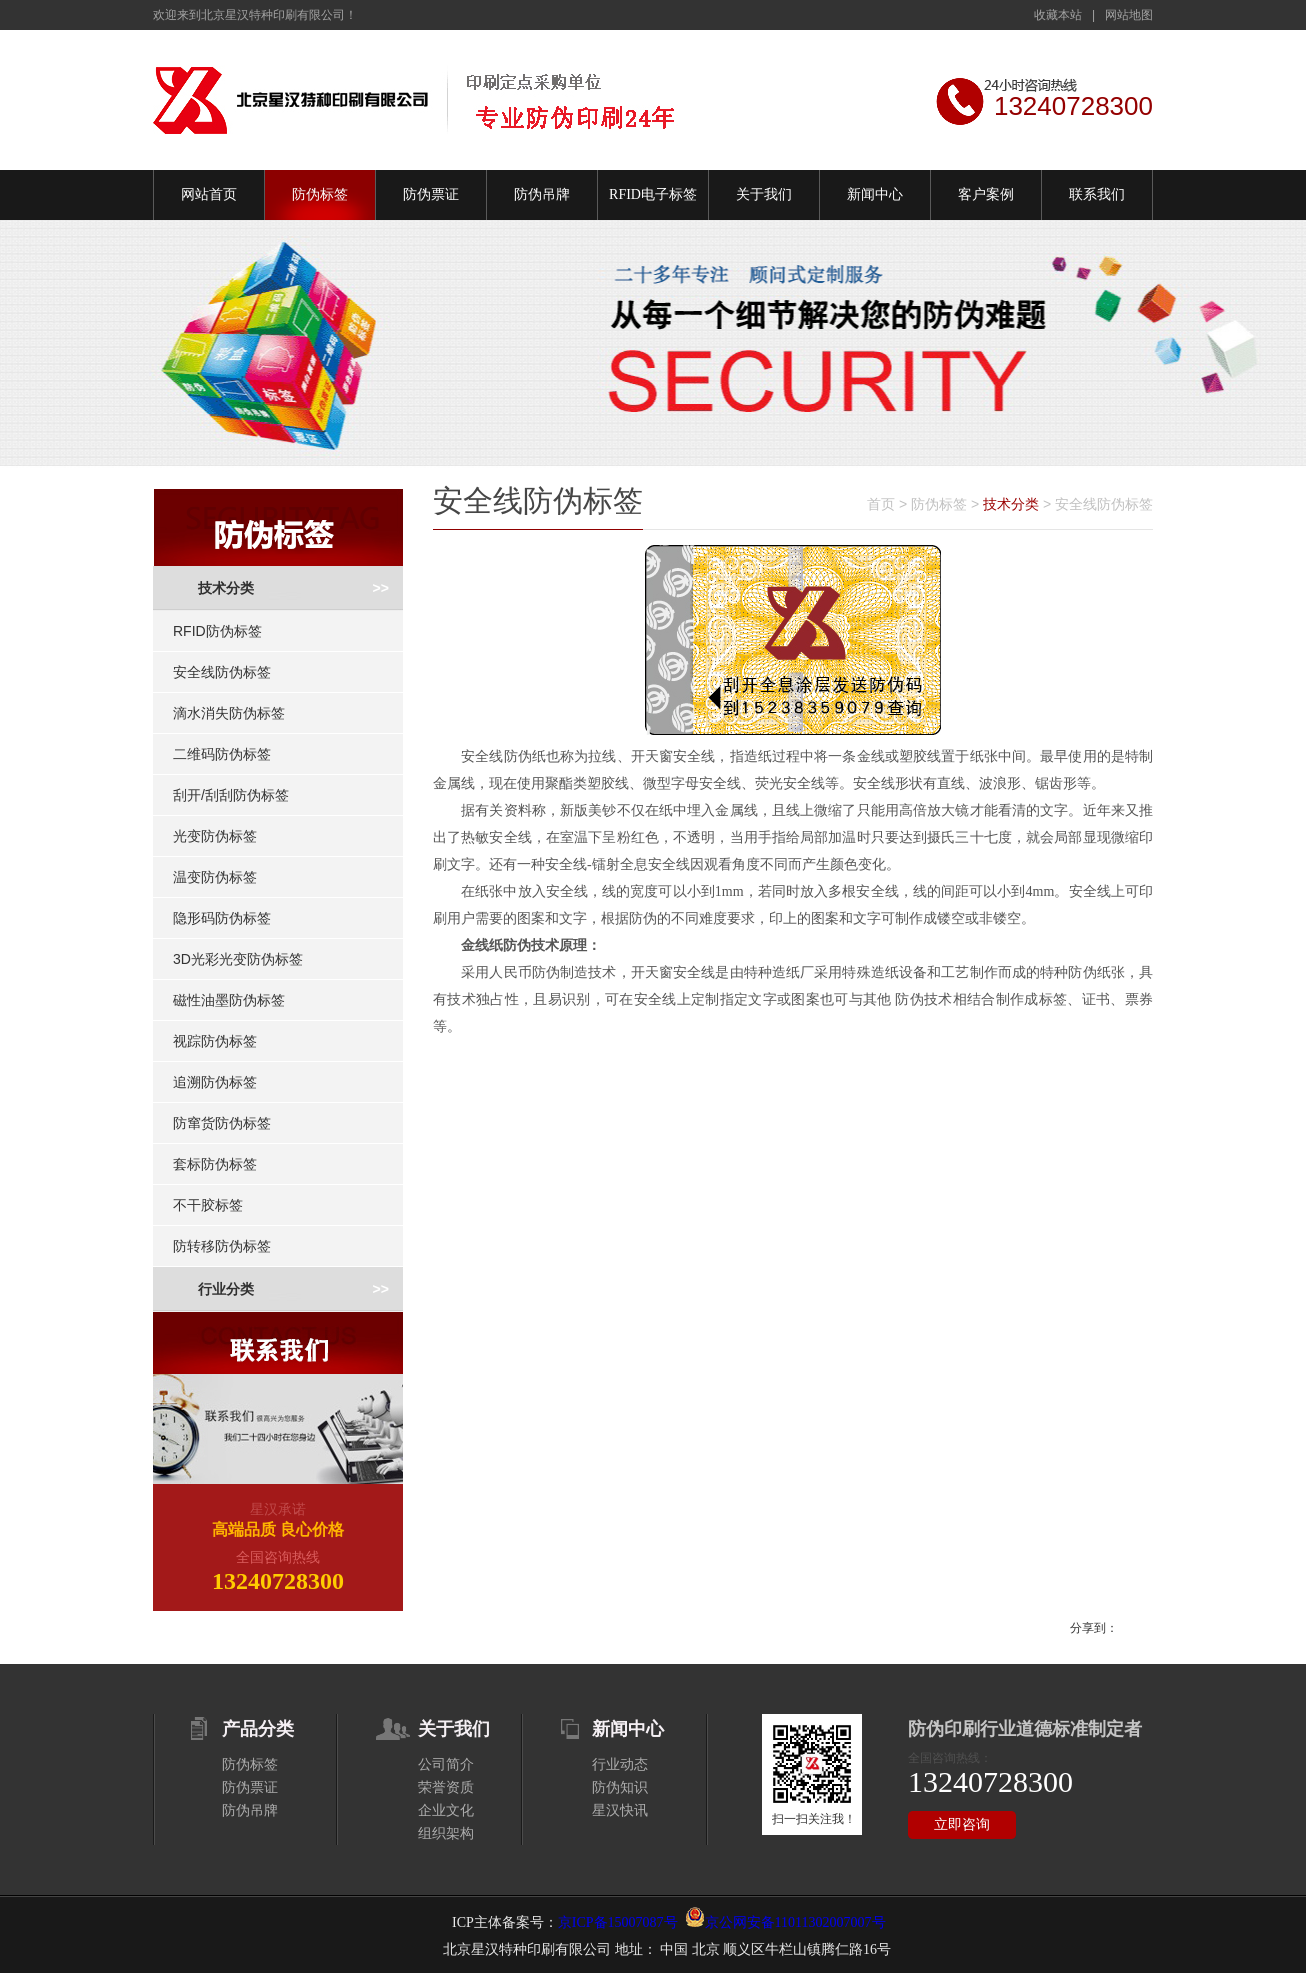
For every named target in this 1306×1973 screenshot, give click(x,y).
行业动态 (620, 1764)
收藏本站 (1058, 15)
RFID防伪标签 (217, 631)
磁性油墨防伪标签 (229, 1000)
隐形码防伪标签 (222, 918)
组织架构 (446, 1833)
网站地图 (1129, 15)
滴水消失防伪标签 (229, 713)
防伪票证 (431, 194)
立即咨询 (962, 1824)
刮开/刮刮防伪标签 (231, 795)
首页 (881, 504)
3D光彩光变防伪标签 (238, 959)
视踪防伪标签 (215, 1041)
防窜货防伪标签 (222, 1123)
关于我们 (764, 194)
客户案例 (986, 194)
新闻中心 (875, 194)
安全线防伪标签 (222, 672)
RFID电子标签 (653, 194)
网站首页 (209, 194)
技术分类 (226, 588)
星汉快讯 (620, 1810)
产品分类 (258, 1729)
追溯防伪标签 (215, 1082)
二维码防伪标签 (222, 754)
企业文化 (446, 1810)
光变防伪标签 (215, 836)
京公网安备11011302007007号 (795, 1922)
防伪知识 (620, 1787)
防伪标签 (320, 194)
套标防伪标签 (215, 1164)
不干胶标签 (208, 1205)
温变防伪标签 (215, 877)
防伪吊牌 (542, 194)
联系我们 (1097, 194)
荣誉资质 (446, 1787)
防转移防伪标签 (222, 1246)
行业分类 (226, 1289)
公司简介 (446, 1764)
